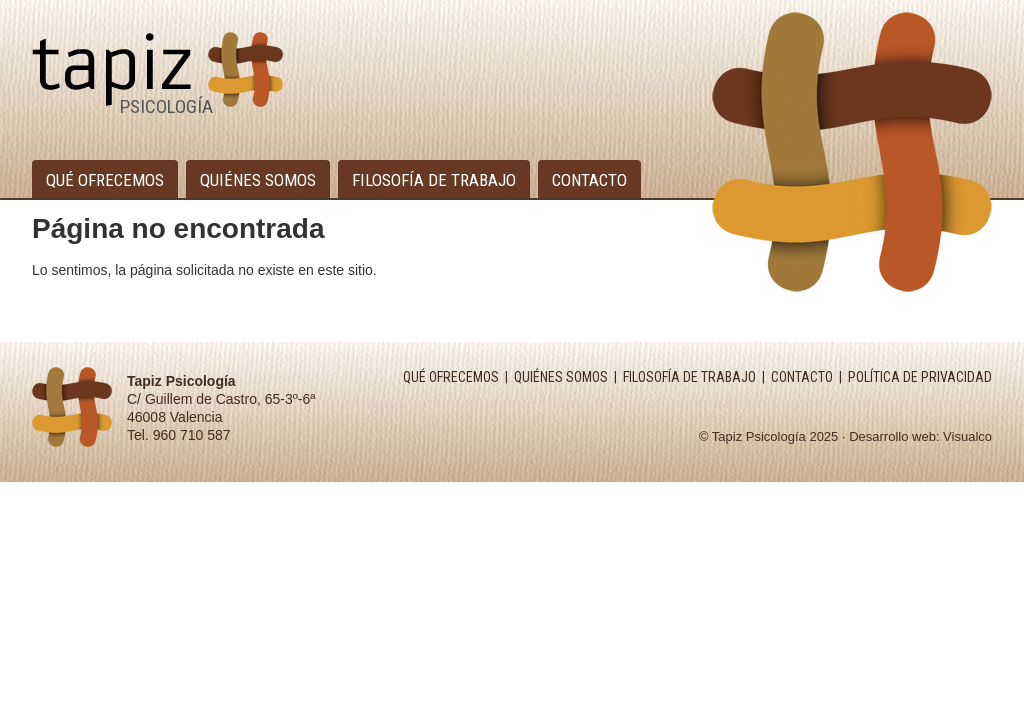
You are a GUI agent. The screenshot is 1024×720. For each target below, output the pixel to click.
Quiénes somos (258, 180)
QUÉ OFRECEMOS (451, 377)
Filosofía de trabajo (434, 180)
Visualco (967, 436)
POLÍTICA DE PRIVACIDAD (920, 377)
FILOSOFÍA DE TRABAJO (689, 377)
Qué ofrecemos (105, 180)
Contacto (589, 180)
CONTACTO (802, 377)
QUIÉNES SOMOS (561, 377)
